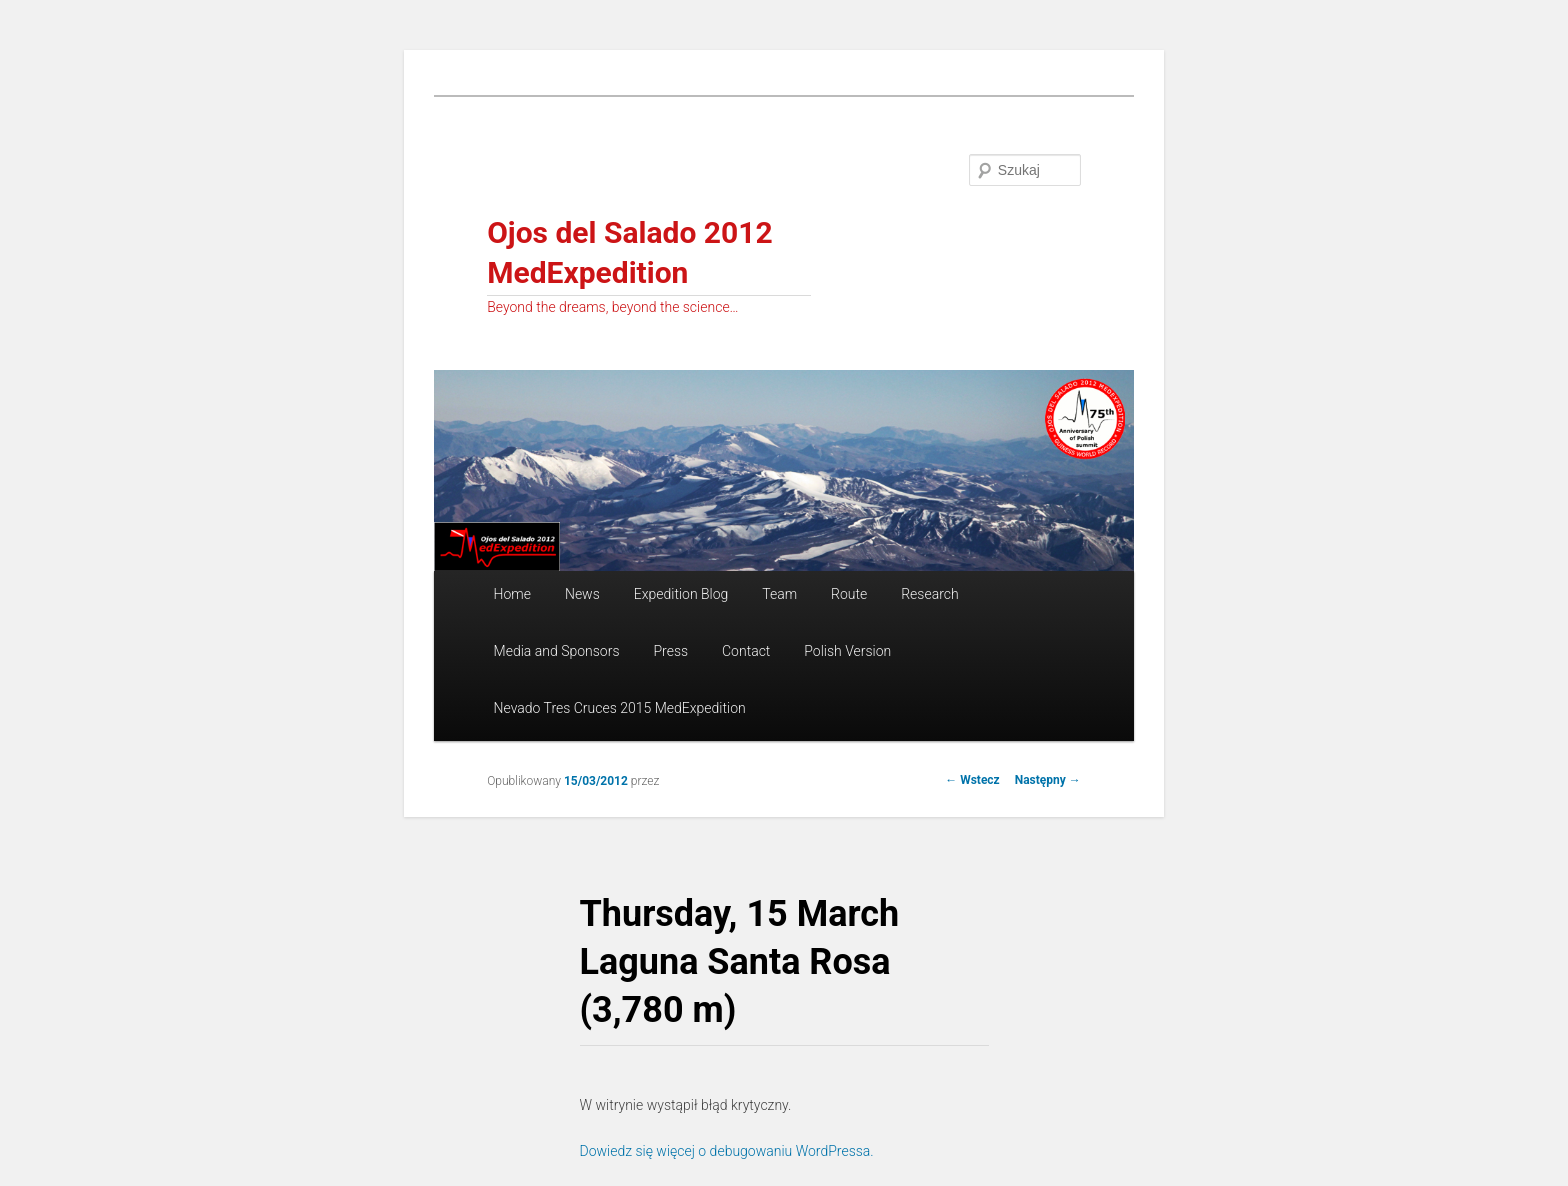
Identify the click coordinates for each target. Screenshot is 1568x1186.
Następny (1048, 780)
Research (929, 594)
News (582, 594)
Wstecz (972, 780)
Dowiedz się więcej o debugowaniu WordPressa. (727, 1151)
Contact (746, 651)
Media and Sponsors (557, 651)
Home (512, 594)
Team (779, 594)
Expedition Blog (681, 594)
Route (849, 594)
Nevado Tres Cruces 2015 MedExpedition (620, 708)
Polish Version (847, 651)
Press (670, 651)
